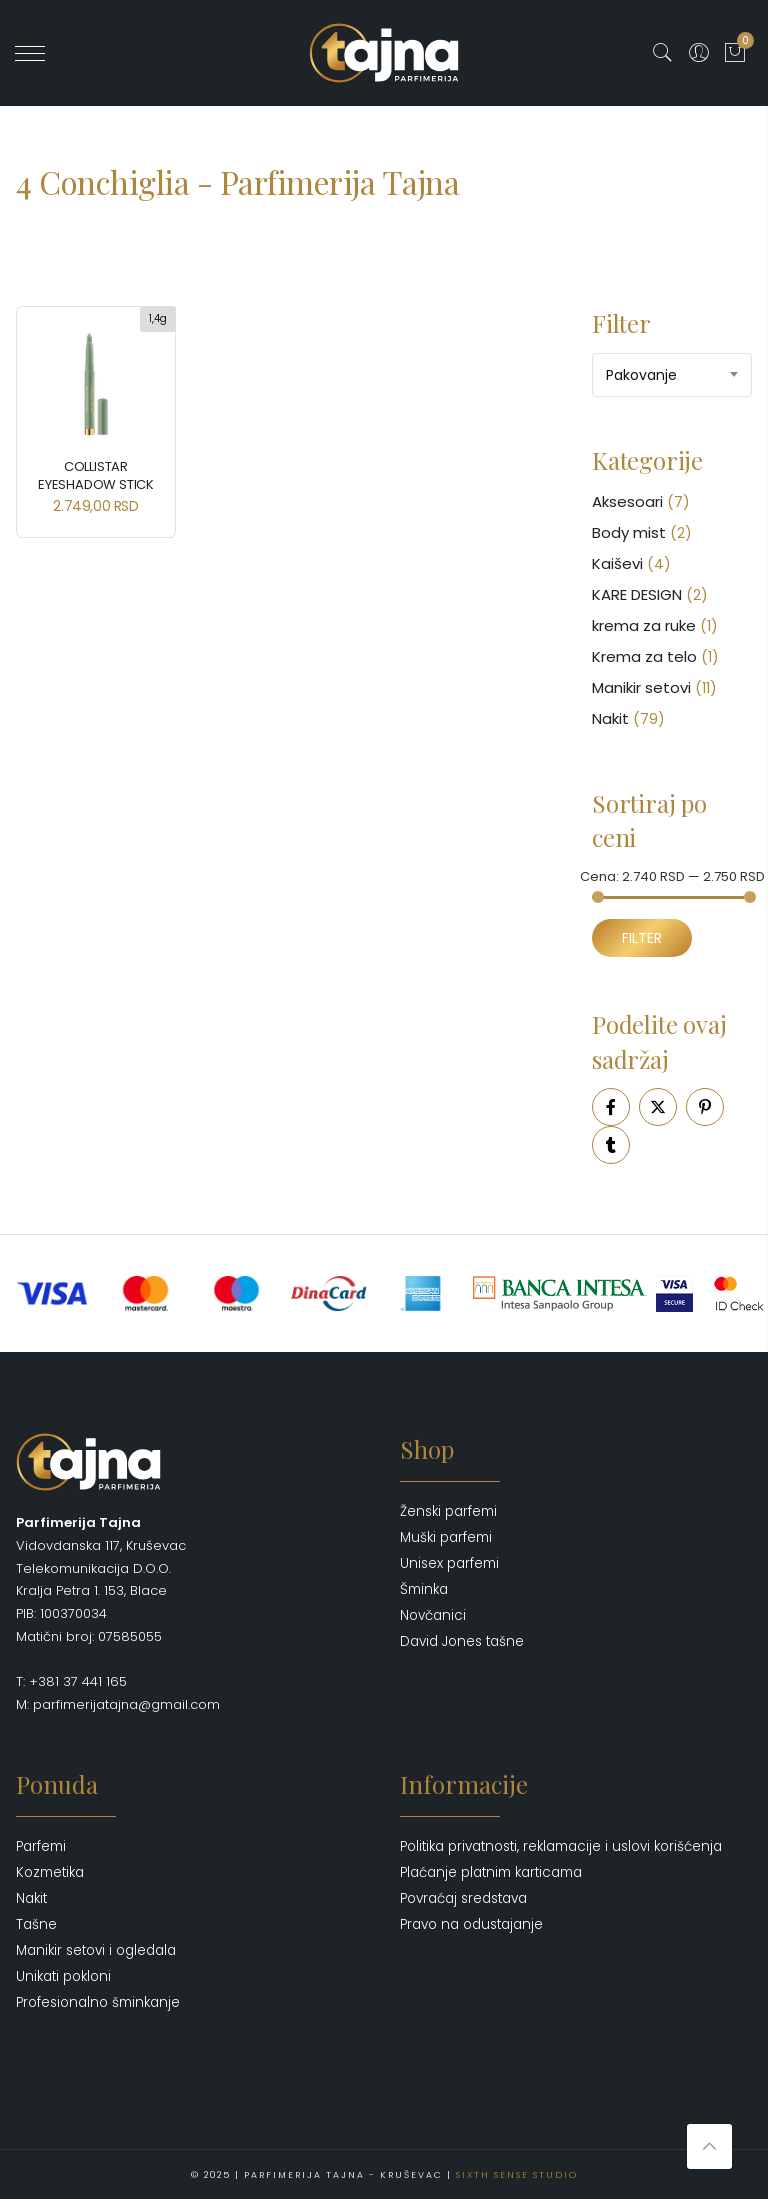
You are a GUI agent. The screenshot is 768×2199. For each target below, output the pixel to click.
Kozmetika (50, 1872)
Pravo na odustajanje (471, 1924)
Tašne (36, 1924)
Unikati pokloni (63, 1976)
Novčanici (433, 1615)
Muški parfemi (446, 1537)
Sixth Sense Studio (517, 2174)
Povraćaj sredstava (463, 1898)
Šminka (424, 1589)
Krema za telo (644, 656)
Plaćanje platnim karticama (491, 1872)
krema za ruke (644, 625)
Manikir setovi (641, 687)
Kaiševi (617, 563)
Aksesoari (627, 501)
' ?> (41, 53)
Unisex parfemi (449, 1563)
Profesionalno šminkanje (98, 2002)
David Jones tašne (462, 1641)
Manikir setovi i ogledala (96, 1950)
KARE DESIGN (637, 594)
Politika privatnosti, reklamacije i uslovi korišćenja (561, 1846)
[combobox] (672, 375)
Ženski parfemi (448, 1511)
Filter (642, 938)
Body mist (629, 532)
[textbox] (672, 375)
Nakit (610, 718)
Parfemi (41, 1846)
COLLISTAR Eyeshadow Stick (96, 475)
